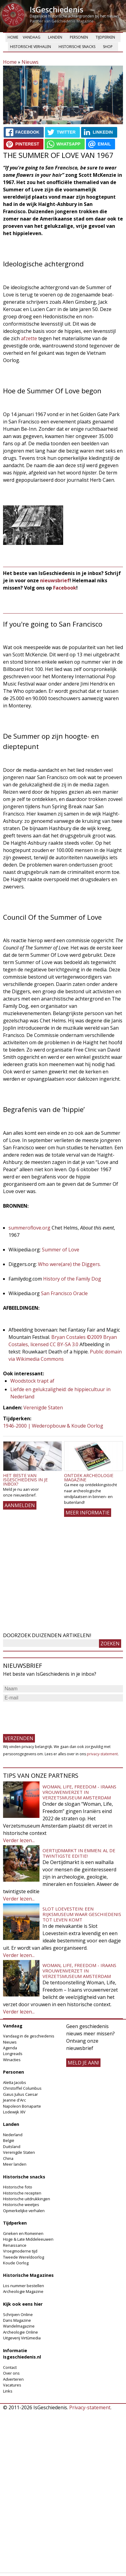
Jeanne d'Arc (14, 2100)
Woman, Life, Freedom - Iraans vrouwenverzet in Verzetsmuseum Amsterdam (79, 1792)
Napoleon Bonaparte (22, 2106)
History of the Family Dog (72, 1278)
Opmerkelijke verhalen (24, 2210)
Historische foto (17, 2187)
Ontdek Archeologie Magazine (88, 1478)
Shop (108, 46)
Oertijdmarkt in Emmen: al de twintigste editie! (79, 1853)
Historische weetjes (21, 2204)
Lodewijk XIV (14, 2112)
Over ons (11, 2373)
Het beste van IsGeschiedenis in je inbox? (25, 1480)
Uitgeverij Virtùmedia (22, 2338)
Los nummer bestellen (23, 2285)
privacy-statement (102, 1754)
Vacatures (12, 2385)
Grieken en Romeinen (23, 2233)
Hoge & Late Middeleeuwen (28, 2239)
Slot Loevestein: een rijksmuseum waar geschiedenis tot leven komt (82, 1914)
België (8, 2140)
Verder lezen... (19, 1840)
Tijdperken (105, 37)
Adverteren (13, 2379)
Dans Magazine (17, 2320)
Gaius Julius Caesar (20, 2094)
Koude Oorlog (16, 2263)
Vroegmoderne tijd (20, 2251)
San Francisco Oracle (64, 1293)
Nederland (12, 2134)
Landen (55, 37)
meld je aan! (83, 2062)
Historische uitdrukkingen (26, 2198)
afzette (29, 338)
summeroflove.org (29, 1227)
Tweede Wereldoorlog (23, 2257)
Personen (79, 37)
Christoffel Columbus (22, 2088)
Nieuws (30, 62)
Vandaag (31, 37)
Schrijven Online (18, 2314)
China (8, 2158)
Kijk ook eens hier (23, 2304)
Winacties (12, 2059)
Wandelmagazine (19, 2326)
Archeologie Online (20, 2332)
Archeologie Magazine (23, 2291)
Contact (10, 2367)
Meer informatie (88, 1512)
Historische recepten (22, 2193)
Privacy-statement (90, 2407)
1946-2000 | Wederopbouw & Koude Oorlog (53, 1425)
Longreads (12, 2053)
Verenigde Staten (43, 1407)
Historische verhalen (30, 46)
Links (7, 2391)
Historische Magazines (28, 2275)
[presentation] (49, 1715)
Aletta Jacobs (14, 2082)
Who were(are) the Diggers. (69, 1264)
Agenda (10, 2048)
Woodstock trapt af (32, 1380)
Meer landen (14, 2164)
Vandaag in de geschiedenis (28, 2036)
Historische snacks (77, 46)
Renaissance (14, 2245)
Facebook (64, 587)
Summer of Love (60, 1249)
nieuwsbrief (55, 580)
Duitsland (11, 2146)
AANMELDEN (20, 1505)
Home (13, 37)
